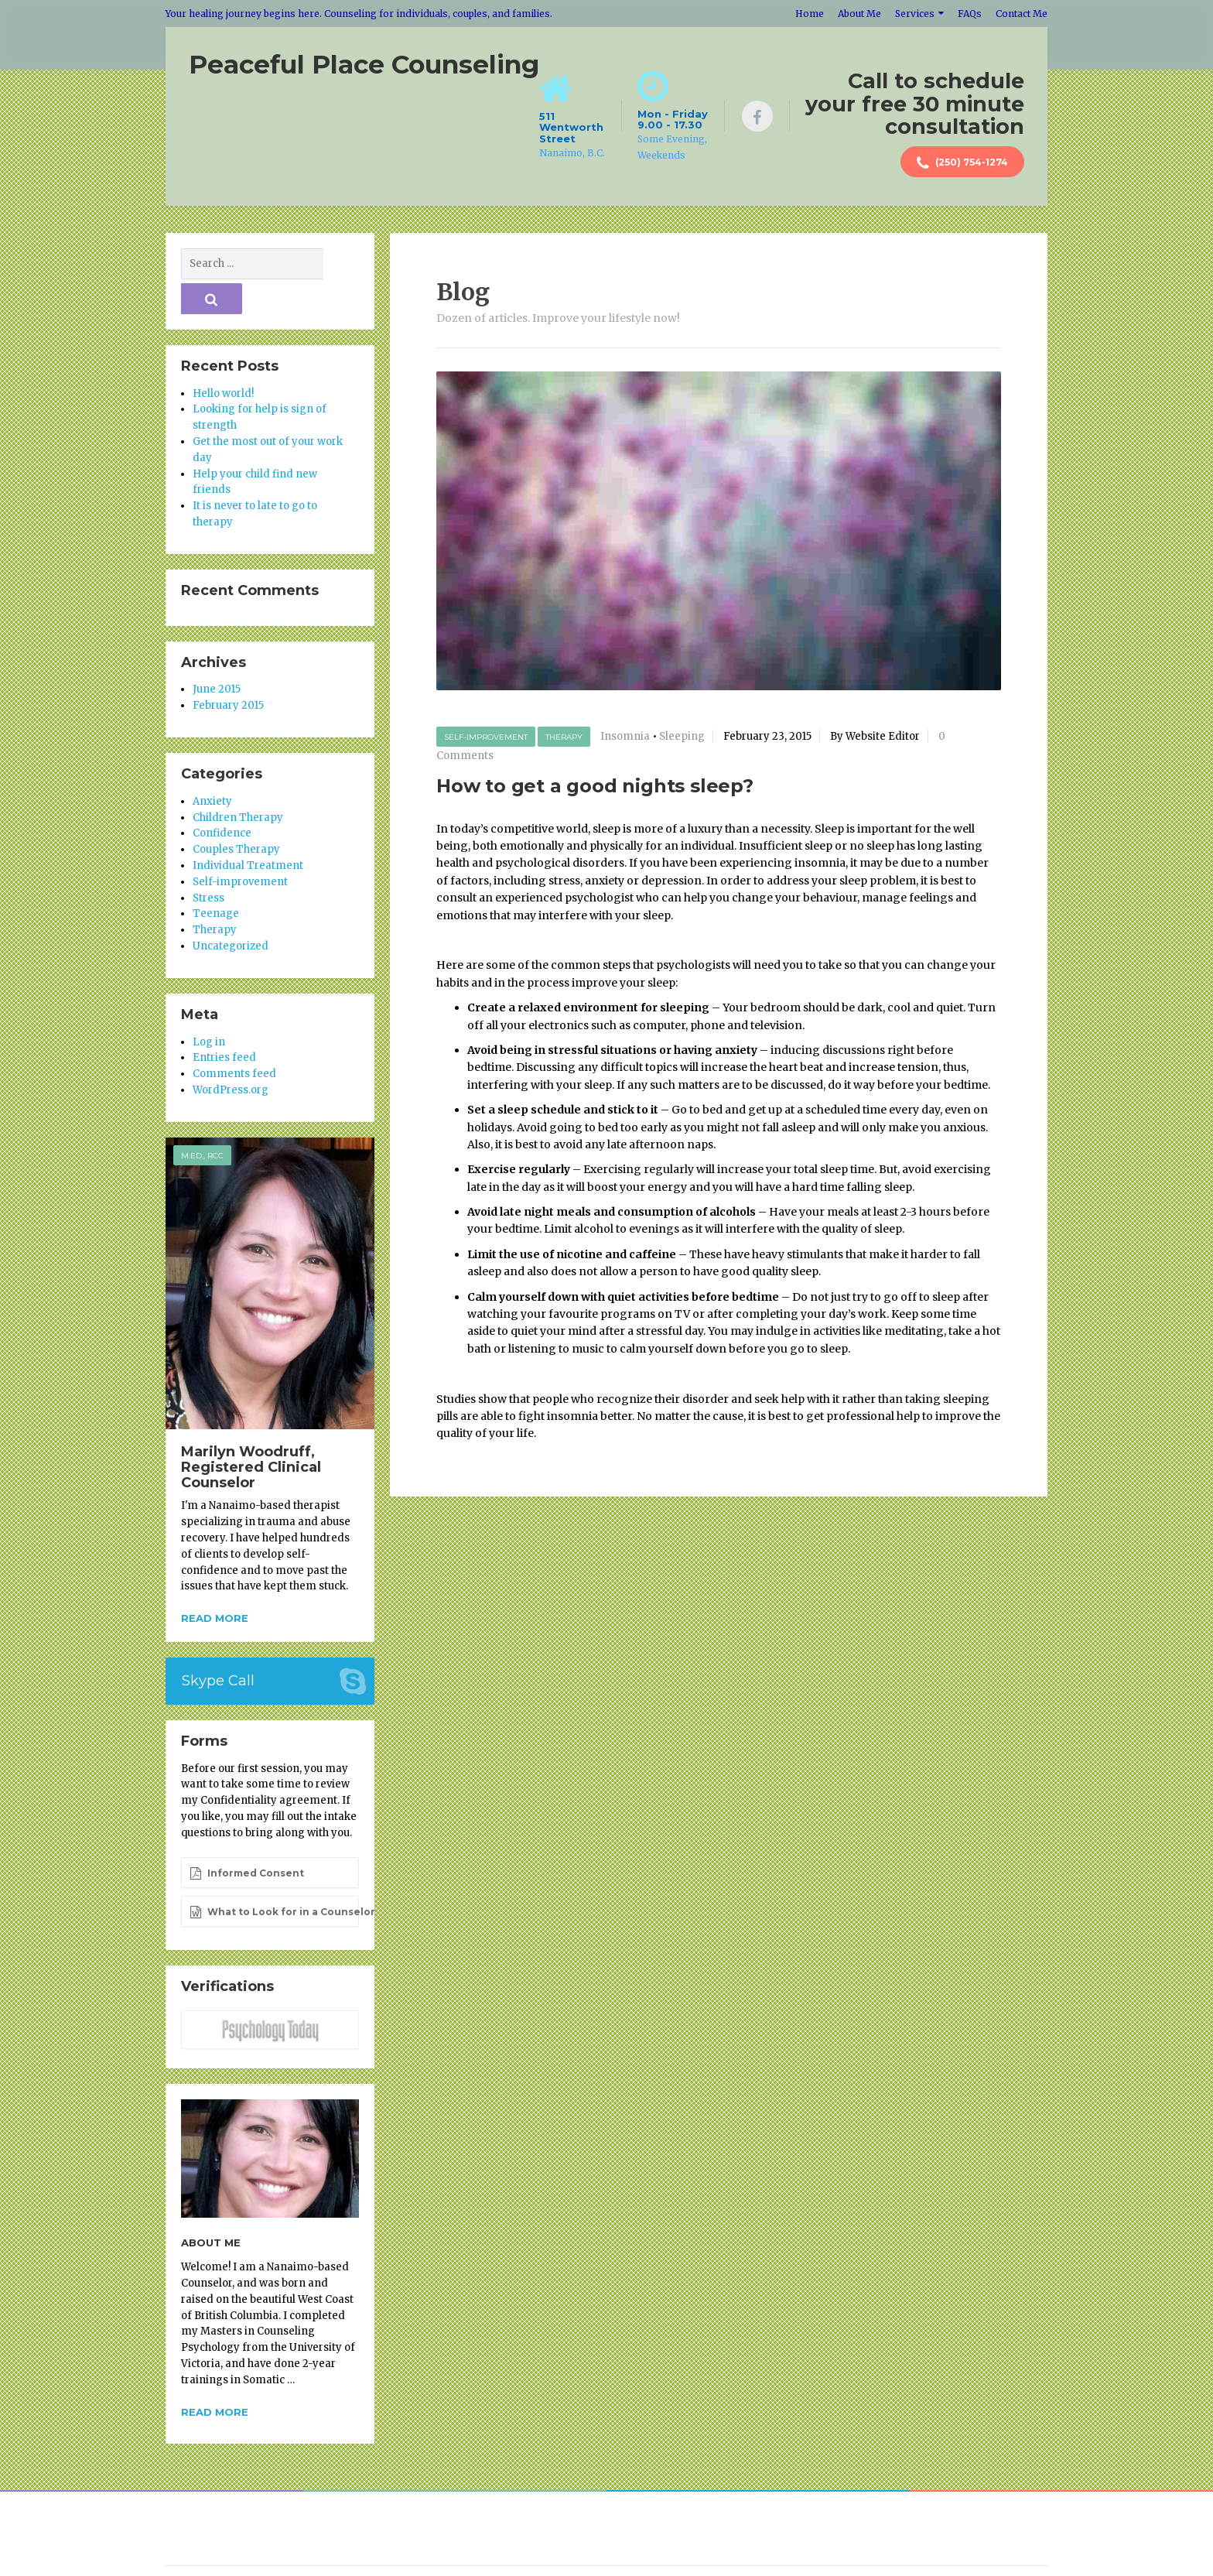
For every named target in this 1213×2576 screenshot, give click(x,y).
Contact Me (1021, 13)
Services (915, 13)
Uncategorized (230, 909)
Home (809, 13)
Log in (209, 1005)
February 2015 (228, 669)
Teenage (216, 877)
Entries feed (224, 1021)
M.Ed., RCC (202, 1119)
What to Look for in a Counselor (274, 1876)
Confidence (222, 797)
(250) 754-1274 (962, 163)
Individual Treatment (248, 829)
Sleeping (682, 735)
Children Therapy (238, 781)
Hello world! (223, 357)
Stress (208, 861)
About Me (859, 13)
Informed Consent (247, 1837)
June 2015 (217, 653)
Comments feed (234, 1037)
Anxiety (212, 764)
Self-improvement (486, 736)
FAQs (970, 13)
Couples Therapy (236, 812)
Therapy (564, 736)
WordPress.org (230, 1053)
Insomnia (625, 735)
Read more (214, 1581)
